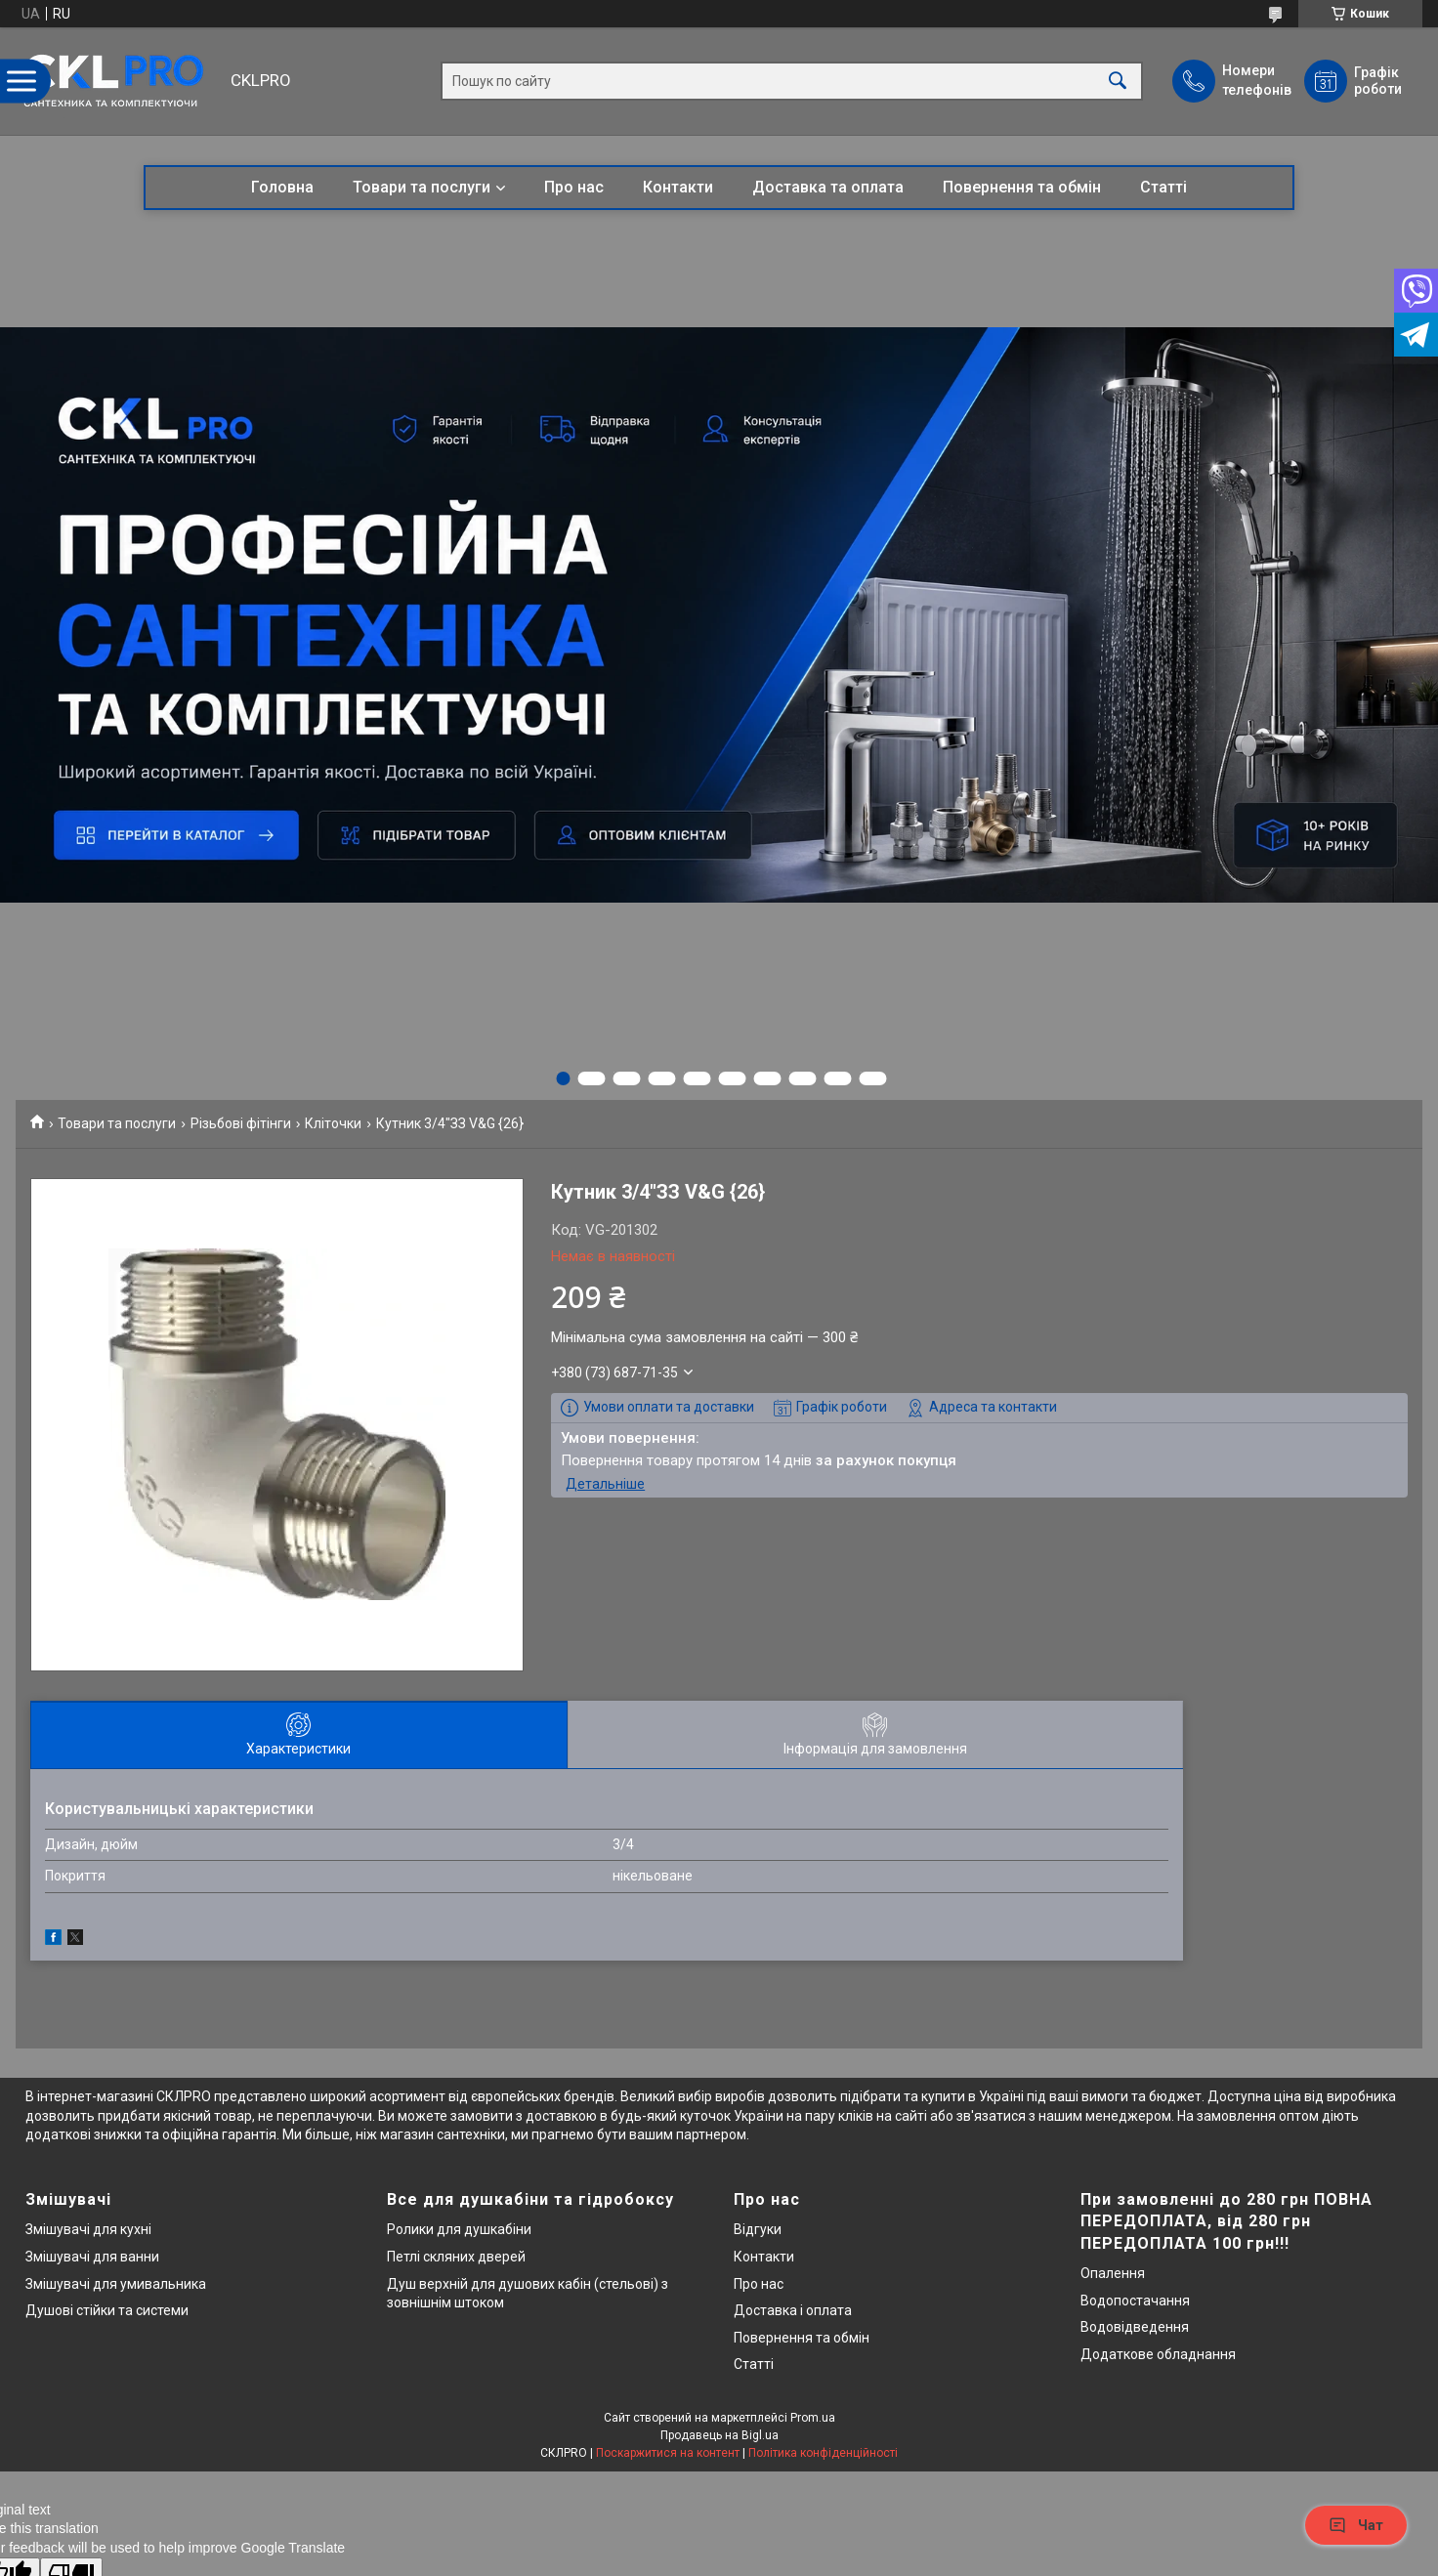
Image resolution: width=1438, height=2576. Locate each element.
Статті (1163, 187)
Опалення (1112, 2273)
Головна (282, 187)
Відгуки (758, 2229)
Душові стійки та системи (107, 2310)
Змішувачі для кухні (88, 2229)
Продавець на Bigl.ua (719, 2435)
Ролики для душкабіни (459, 2229)
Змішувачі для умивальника (115, 2284)
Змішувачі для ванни (92, 2256)
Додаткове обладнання (1158, 2354)
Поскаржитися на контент (668, 2453)
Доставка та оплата (828, 187)
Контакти (678, 187)
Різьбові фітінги (240, 1123)
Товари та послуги (421, 187)
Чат (1356, 2525)
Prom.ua (812, 2418)
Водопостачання (1135, 2300)
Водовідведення (1134, 2327)
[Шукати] (1117, 81)
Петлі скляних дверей (456, 2256)
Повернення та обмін (1022, 187)
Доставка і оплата (793, 2310)
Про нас (574, 187)
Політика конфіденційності (823, 2453)
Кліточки (333, 1123)
